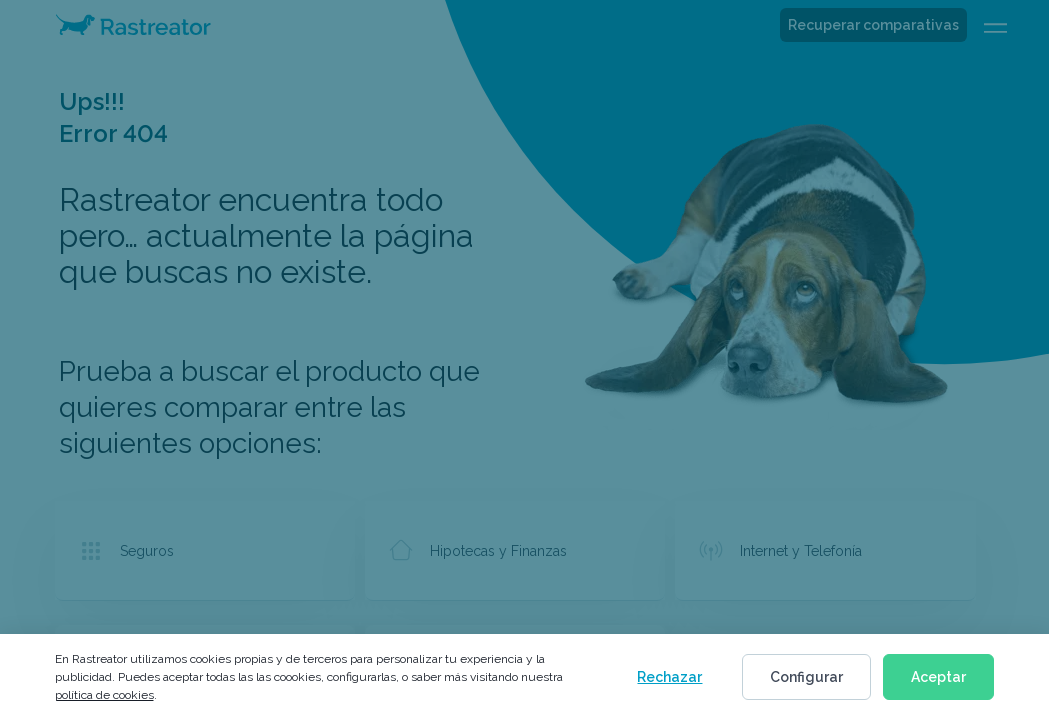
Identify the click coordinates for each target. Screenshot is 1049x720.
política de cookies (104, 695)
